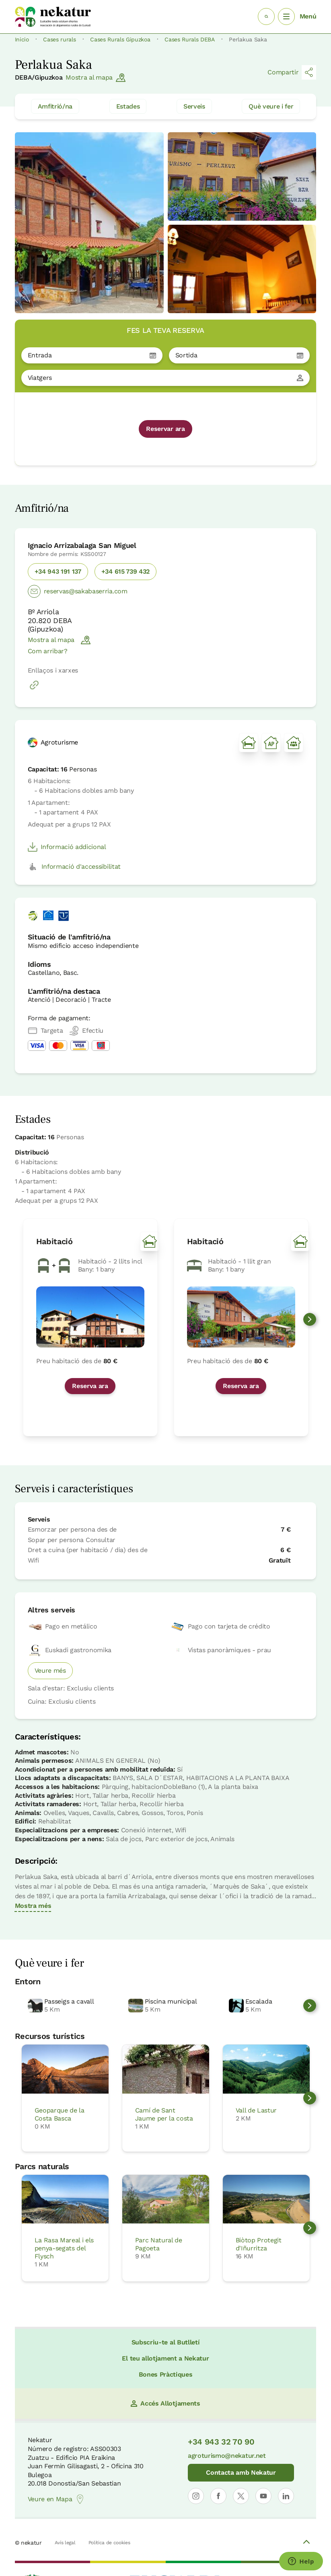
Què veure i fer (271, 106)
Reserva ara (90, 1386)
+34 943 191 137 (58, 571)
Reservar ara (165, 429)
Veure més (50, 1670)
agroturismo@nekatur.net (227, 2455)
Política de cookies (109, 2542)
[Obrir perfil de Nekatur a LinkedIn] (286, 2496)
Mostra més (33, 1905)
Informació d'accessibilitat (74, 866)
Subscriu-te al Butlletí (166, 2342)
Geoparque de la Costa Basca (59, 2114)
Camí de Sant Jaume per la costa (164, 2114)
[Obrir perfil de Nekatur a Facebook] (218, 2496)
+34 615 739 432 (125, 571)
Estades (128, 106)
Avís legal (65, 2542)
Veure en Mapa (56, 2499)
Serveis (194, 106)
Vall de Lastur (256, 2110)
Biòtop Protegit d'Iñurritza (259, 2244)
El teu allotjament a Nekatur (165, 2358)
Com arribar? (48, 651)
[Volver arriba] (306, 2543)
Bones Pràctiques (166, 2374)
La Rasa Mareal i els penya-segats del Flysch (64, 2248)
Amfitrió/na (55, 106)
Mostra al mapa (95, 77)
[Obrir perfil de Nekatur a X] (241, 2496)
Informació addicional (67, 847)
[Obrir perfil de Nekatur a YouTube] (263, 2496)
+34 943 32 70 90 (221, 2442)
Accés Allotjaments (165, 2403)
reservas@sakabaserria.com (77, 591)
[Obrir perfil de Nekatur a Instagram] (196, 2496)
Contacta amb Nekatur (241, 2472)
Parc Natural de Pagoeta (158, 2244)
